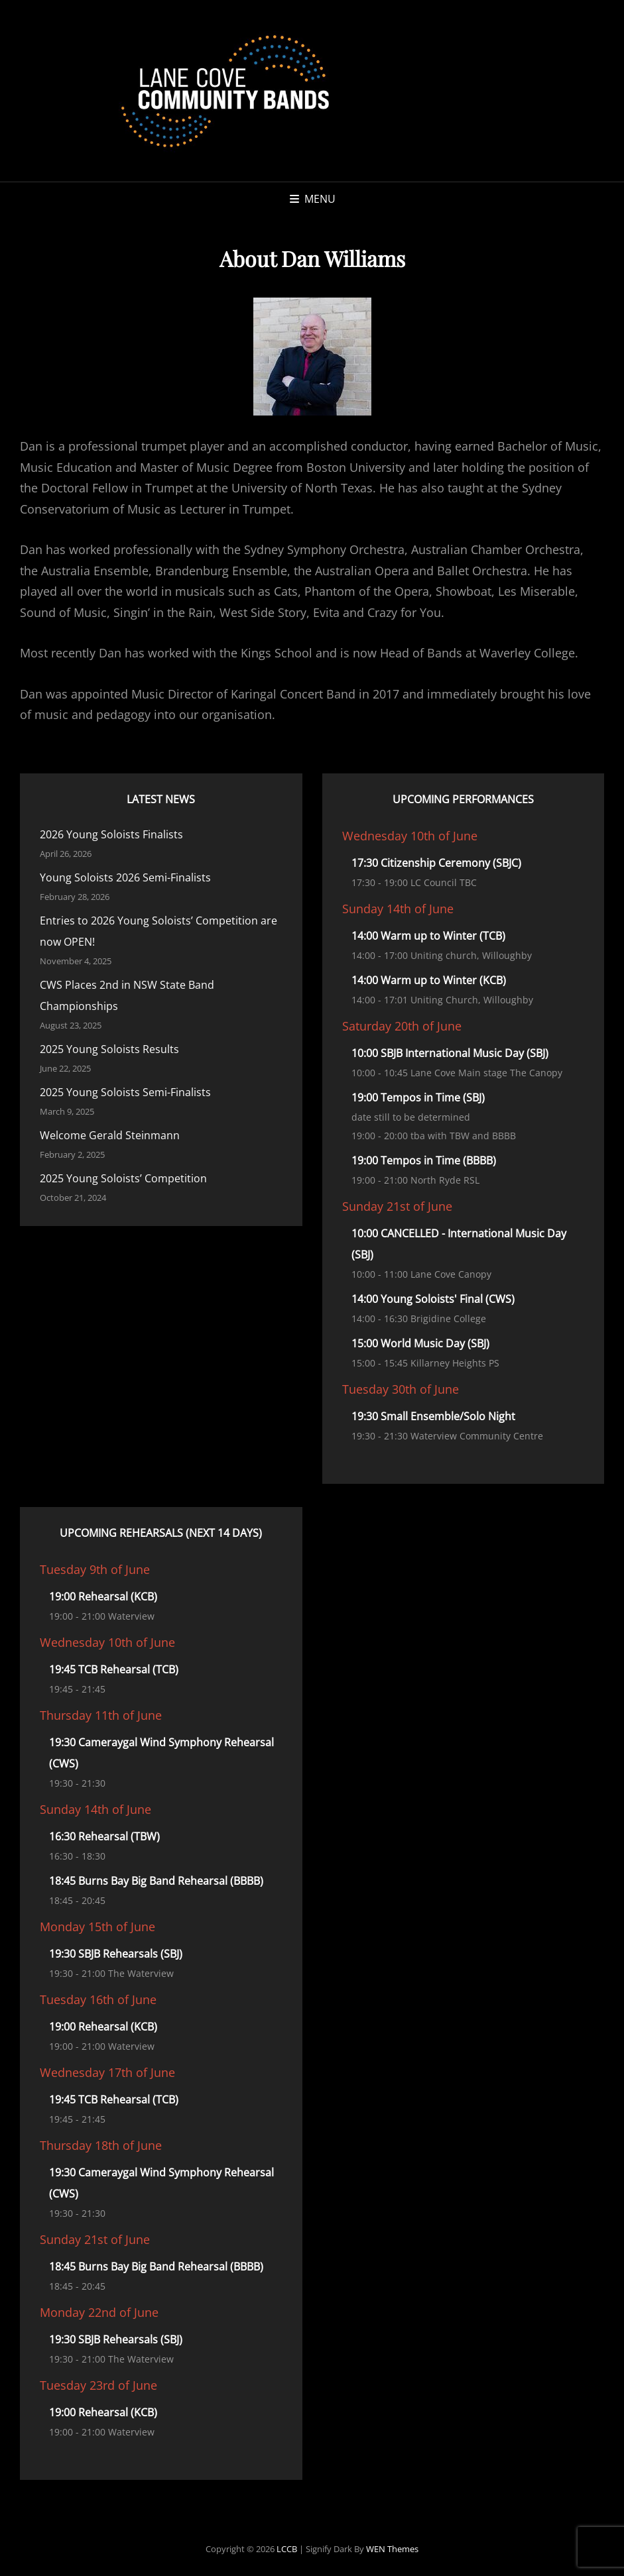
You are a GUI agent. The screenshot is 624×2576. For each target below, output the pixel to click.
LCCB (287, 2549)
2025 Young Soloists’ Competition (123, 1178)
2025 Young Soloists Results (109, 1049)
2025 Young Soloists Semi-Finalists (125, 1092)
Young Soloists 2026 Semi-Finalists (125, 877)
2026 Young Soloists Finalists (111, 834)
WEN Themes (392, 2549)
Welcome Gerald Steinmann (110, 1135)
